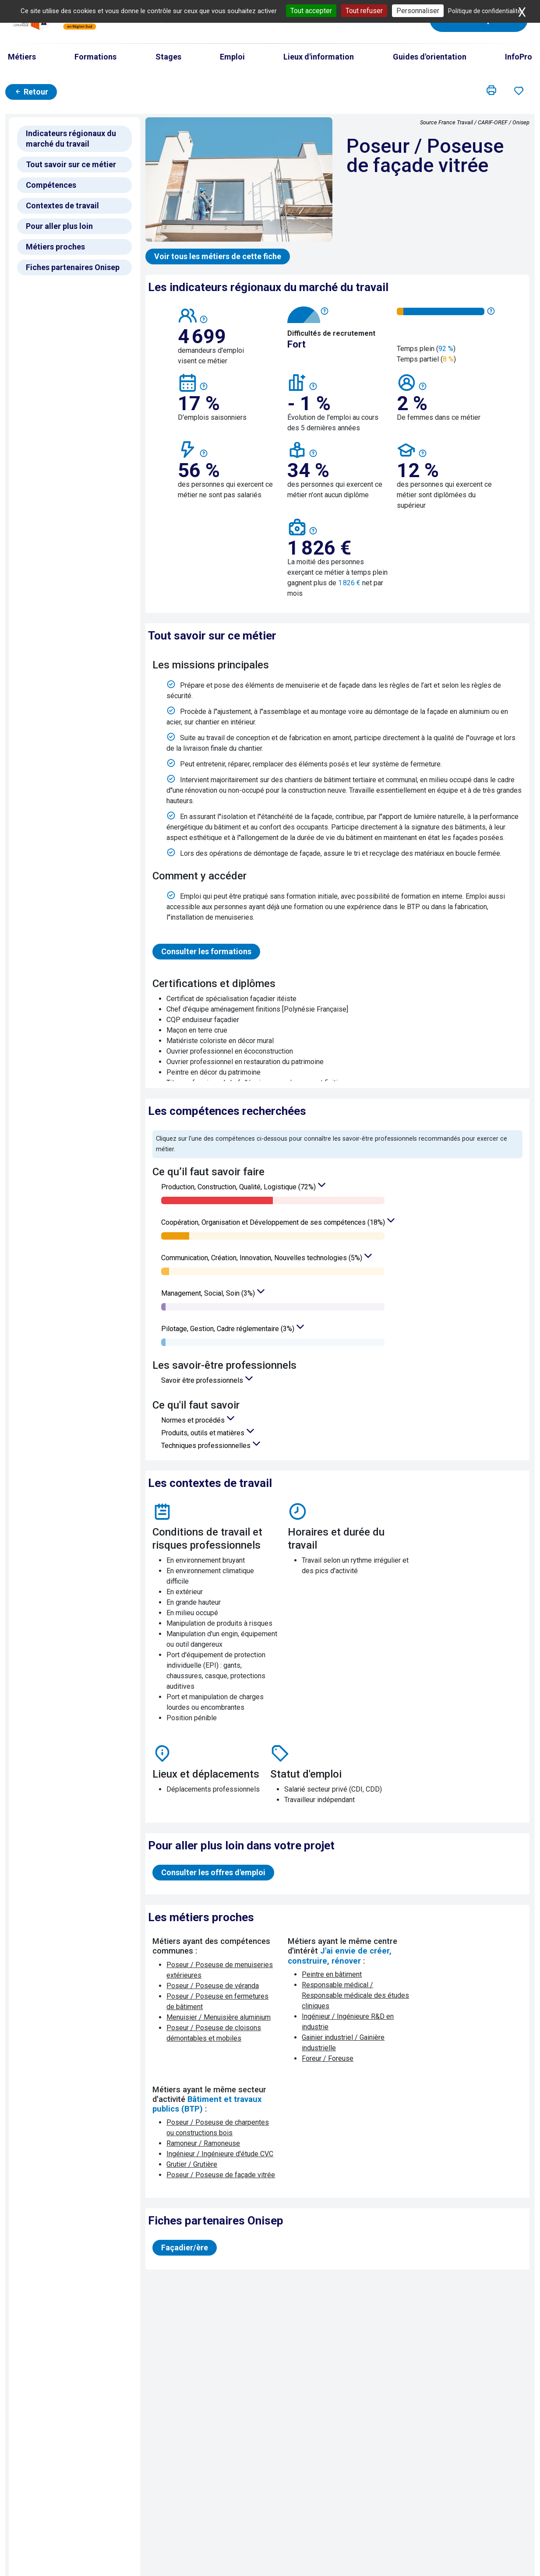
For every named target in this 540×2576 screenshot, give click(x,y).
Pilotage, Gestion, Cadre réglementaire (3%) (228, 1329)
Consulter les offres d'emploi (213, 1872)
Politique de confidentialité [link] (484, 10)
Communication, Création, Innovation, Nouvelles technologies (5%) (262, 1258)
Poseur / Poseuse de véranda (212, 1986)
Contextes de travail (62, 205)
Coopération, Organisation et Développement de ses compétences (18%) (274, 1222)
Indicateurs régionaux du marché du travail (71, 138)
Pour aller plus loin (59, 226)
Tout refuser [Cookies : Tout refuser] (364, 11)
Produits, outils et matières (203, 1433)
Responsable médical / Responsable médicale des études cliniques (355, 1995)
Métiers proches (55, 246)
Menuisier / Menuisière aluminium (218, 2017)
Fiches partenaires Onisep (73, 267)
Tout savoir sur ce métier (71, 164)
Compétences (51, 185)
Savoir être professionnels (203, 1380)
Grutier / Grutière (191, 2164)
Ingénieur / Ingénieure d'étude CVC (219, 2154)
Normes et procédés (193, 1420)
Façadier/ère (184, 2247)
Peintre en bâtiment (332, 1974)
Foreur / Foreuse (327, 2058)
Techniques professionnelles (206, 1445)
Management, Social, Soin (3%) (209, 1293)
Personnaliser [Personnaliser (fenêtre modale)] (417, 11)
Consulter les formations (206, 951)
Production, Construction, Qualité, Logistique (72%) (239, 1187)
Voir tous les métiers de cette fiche (217, 256)
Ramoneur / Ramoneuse (203, 2143)
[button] (491, 90)
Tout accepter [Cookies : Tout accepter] (311, 11)
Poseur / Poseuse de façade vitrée (220, 2175)
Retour (31, 91)
